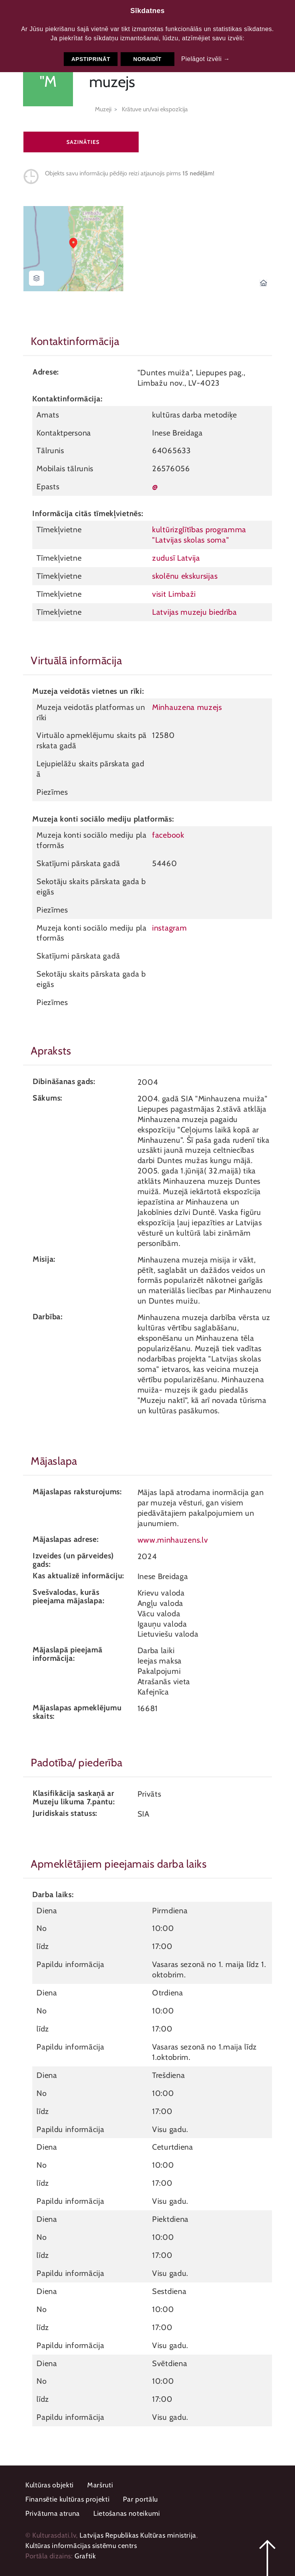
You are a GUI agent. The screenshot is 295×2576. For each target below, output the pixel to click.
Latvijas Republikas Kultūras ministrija (138, 2535)
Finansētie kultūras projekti (67, 2499)
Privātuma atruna (52, 2513)
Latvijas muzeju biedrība (194, 612)
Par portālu (140, 2499)
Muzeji (103, 109)
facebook (168, 835)
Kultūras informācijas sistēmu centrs (81, 2545)
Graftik (85, 2556)
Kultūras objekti (49, 2485)
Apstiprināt (90, 59)
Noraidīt (147, 59)
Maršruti (100, 2485)
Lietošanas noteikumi (126, 2513)
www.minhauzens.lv (173, 1540)
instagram (169, 927)
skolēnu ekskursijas (184, 576)
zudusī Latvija (176, 558)
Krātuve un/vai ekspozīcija (155, 109)
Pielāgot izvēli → (205, 59)
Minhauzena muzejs (187, 707)
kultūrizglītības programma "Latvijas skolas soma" (199, 535)
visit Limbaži (174, 594)
